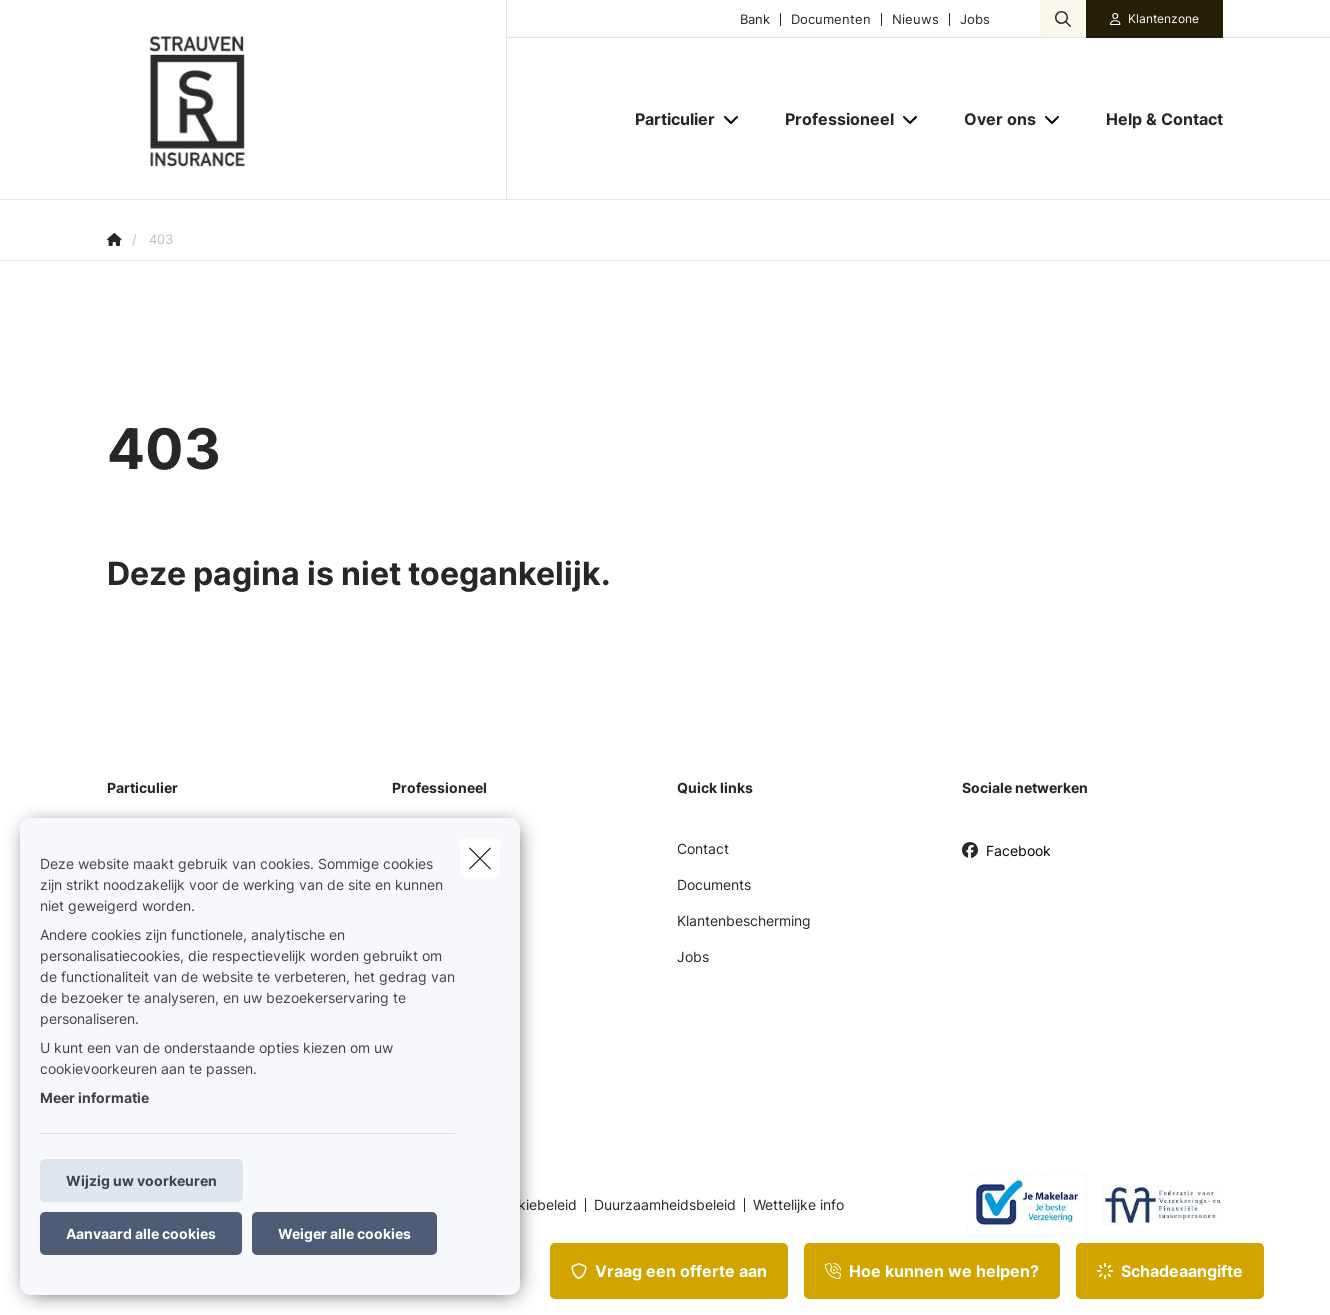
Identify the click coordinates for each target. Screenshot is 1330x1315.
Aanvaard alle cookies (141, 1233)
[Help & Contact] (1154, 119)
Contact (703, 848)
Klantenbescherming (744, 920)
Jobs (975, 19)
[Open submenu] (732, 119)
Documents (714, 884)
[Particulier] (667, 119)
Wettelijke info (798, 1205)
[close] (480, 858)
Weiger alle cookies (344, 1233)
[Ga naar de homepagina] (307, 100)
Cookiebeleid (534, 1205)
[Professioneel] (832, 119)
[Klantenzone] (1155, 19)
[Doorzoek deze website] (1063, 19)
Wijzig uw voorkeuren (141, 1180)
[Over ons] (992, 119)
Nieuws (915, 19)
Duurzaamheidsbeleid (665, 1205)
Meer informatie (94, 1097)
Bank (755, 19)
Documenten (831, 19)
